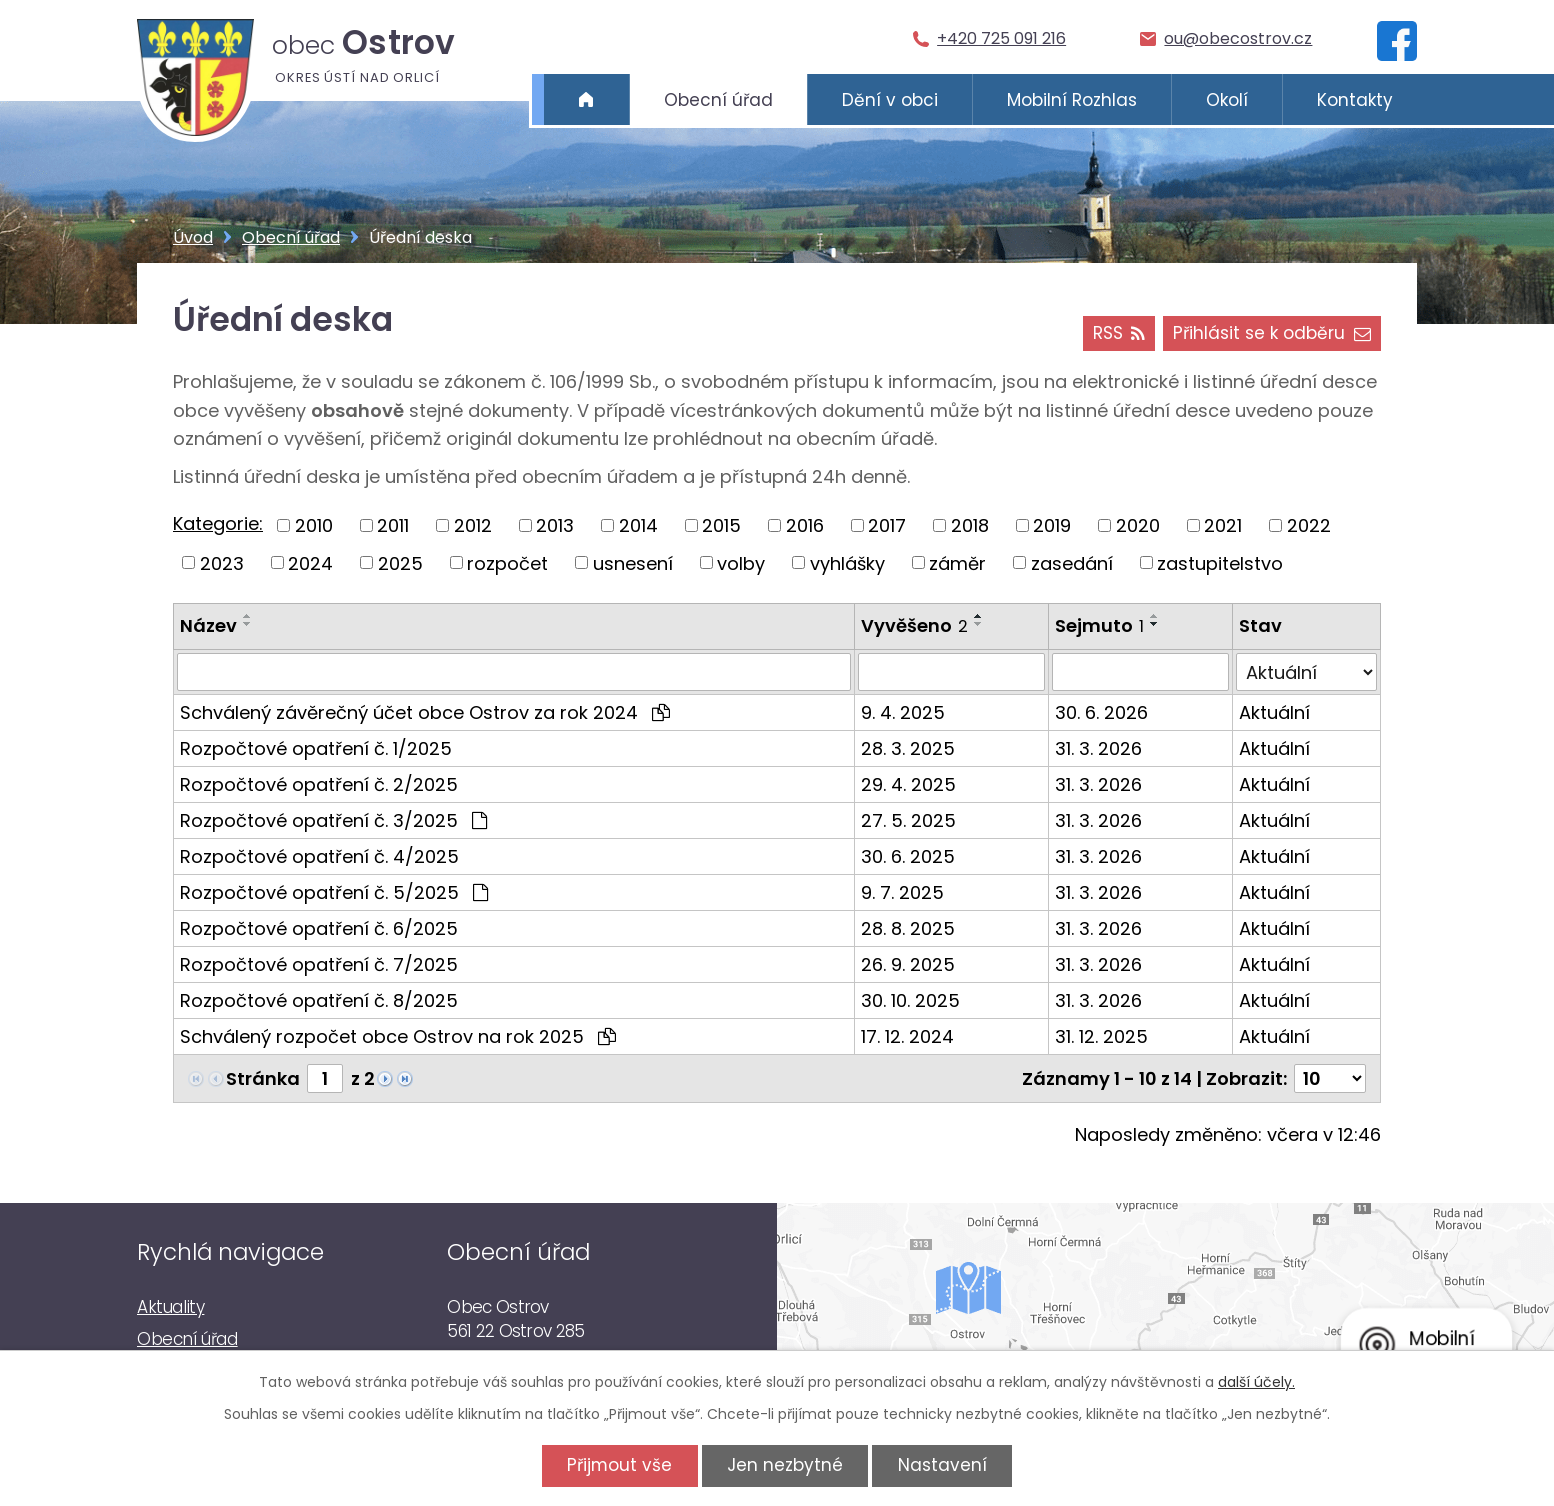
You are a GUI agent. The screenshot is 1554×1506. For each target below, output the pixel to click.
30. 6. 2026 (1101, 712)
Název (208, 625)
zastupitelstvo (1220, 562)
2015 (721, 525)
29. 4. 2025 (908, 784)
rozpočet (507, 562)
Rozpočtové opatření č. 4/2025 (319, 856)
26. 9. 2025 (908, 964)
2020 (1138, 525)
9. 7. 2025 (902, 892)
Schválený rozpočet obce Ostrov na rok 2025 (398, 1036)
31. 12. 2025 (1101, 1036)
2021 (1223, 525)
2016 (805, 525)
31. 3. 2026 (1098, 748)
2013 (555, 525)
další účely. (1256, 1382)
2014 (638, 525)
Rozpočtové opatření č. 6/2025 (319, 928)
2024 (310, 562)
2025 (400, 562)
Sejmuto (1099, 625)
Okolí (1227, 100)
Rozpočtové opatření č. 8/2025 (319, 1000)
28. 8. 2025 (908, 928)
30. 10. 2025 (910, 1000)
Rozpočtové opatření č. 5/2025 (334, 892)
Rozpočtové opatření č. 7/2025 (319, 964)
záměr (957, 562)
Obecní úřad (718, 100)
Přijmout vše (619, 1465)
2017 (887, 525)
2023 (222, 562)
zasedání (1072, 562)
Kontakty (1355, 100)
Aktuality (170, 1307)
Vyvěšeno (914, 625)
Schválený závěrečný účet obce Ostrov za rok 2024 (425, 712)
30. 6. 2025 (908, 856)
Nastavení (942, 1465)
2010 (314, 525)
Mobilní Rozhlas (1072, 100)
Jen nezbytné (785, 1465)
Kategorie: (218, 523)
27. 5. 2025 (908, 820)
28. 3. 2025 (908, 748)
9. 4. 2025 (903, 712)
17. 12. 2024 (907, 1036)
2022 (1309, 525)
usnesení (633, 562)
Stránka (263, 1078)
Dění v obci (890, 100)
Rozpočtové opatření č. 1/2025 (316, 748)
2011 (393, 525)
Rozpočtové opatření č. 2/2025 (319, 784)
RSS (1118, 333)
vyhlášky (847, 562)
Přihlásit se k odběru (1271, 333)
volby (741, 562)
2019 (1052, 525)
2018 (970, 525)
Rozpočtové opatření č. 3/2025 (333, 820)
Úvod (586, 100)
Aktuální (1274, 712)
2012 (473, 525)
